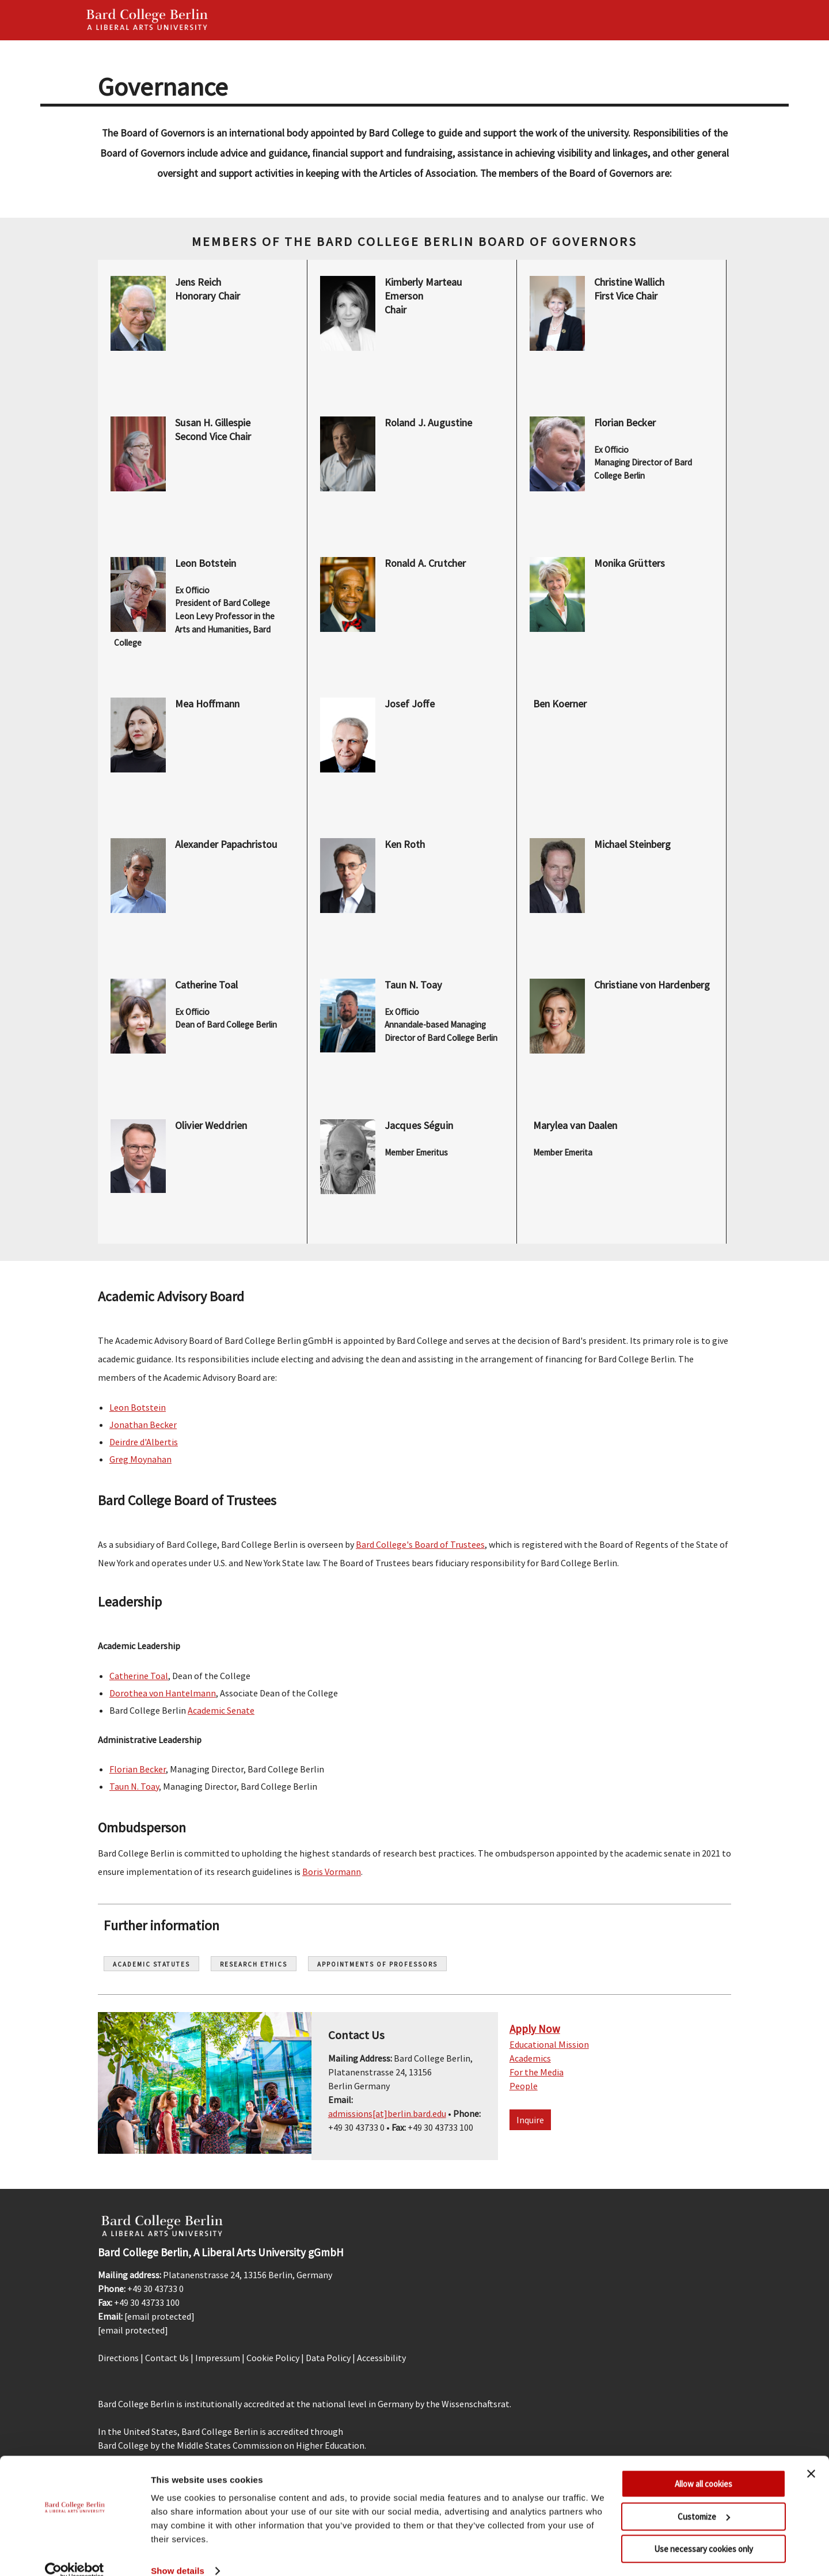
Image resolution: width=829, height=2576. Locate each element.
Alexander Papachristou (226, 844)
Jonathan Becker (143, 1424)
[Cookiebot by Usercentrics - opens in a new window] (74, 2553)
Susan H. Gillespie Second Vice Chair (214, 429)
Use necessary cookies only (703, 2531)
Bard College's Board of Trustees (420, 1544)
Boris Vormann (331, 1871)
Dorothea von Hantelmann (162, 1693)
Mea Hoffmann (207, 703)
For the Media (536, 2072)
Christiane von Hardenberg (652, 984)
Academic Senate (221, 1710)
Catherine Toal (206, 984)
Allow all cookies (703, 2466)
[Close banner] (811, 2456)
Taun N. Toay (413, 984)
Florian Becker (625, 422)
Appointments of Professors (377, 1964)
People (523, 2086)
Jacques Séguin (419, 1125)
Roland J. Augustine (428, 422)
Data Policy (328, 2357)
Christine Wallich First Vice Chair (630, 288)
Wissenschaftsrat (475, 2404)
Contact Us (167, 2357)
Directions (118, 2357)
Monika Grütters (629, 563)
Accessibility (381, 2357)
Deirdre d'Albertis (143, 1442)
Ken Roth (405, 844)
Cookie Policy (272, 2357)
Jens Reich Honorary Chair (207, 288)
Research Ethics (253, 1964)
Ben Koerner (560, 703)
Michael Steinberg (632, 844)
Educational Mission (549, 2044)
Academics (530, 2058)
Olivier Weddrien (211, 1125)
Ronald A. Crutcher (425, 563)
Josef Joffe (410, 703)
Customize (704, 2498)
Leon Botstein (205, 563)
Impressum (217, 2357)
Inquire (530, 2120)
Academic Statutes (151, 1964)
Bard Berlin (147, 20)
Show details (177, 2553)
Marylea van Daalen (576, 1125)
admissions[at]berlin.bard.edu (387, 2113)
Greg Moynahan (140, 1459)
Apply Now (534, 2029)
